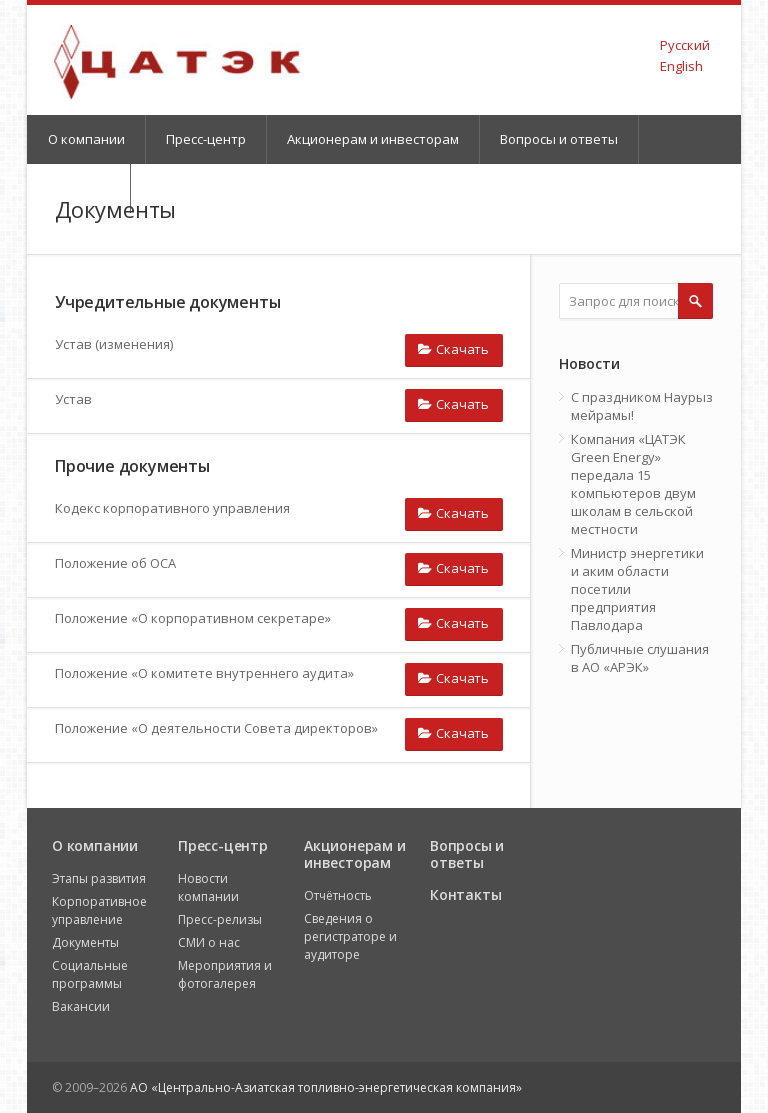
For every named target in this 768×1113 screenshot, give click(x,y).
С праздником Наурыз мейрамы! (642, 406)
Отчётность (338, 895)
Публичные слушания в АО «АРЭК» (640, 658)
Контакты (465, 894)
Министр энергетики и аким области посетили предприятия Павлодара (637, 589)
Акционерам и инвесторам (373, 139)
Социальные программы (90, 974)
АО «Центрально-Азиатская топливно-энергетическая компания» (326, 1087)
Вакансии (81, 1006)
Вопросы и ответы (559, 139)
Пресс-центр (206, 139)
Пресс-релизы (220, 919)
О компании (86, 139)
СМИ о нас (209, 942)
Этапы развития (99, 878)
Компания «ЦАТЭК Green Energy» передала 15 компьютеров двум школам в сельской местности (633, 484)
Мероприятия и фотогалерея (225, 974)
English (681, 66)
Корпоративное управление (99, 910)
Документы (85, 942)
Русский (685, 45)
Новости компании (208, 887)
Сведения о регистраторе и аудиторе (350, 936)
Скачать (453, 348)
